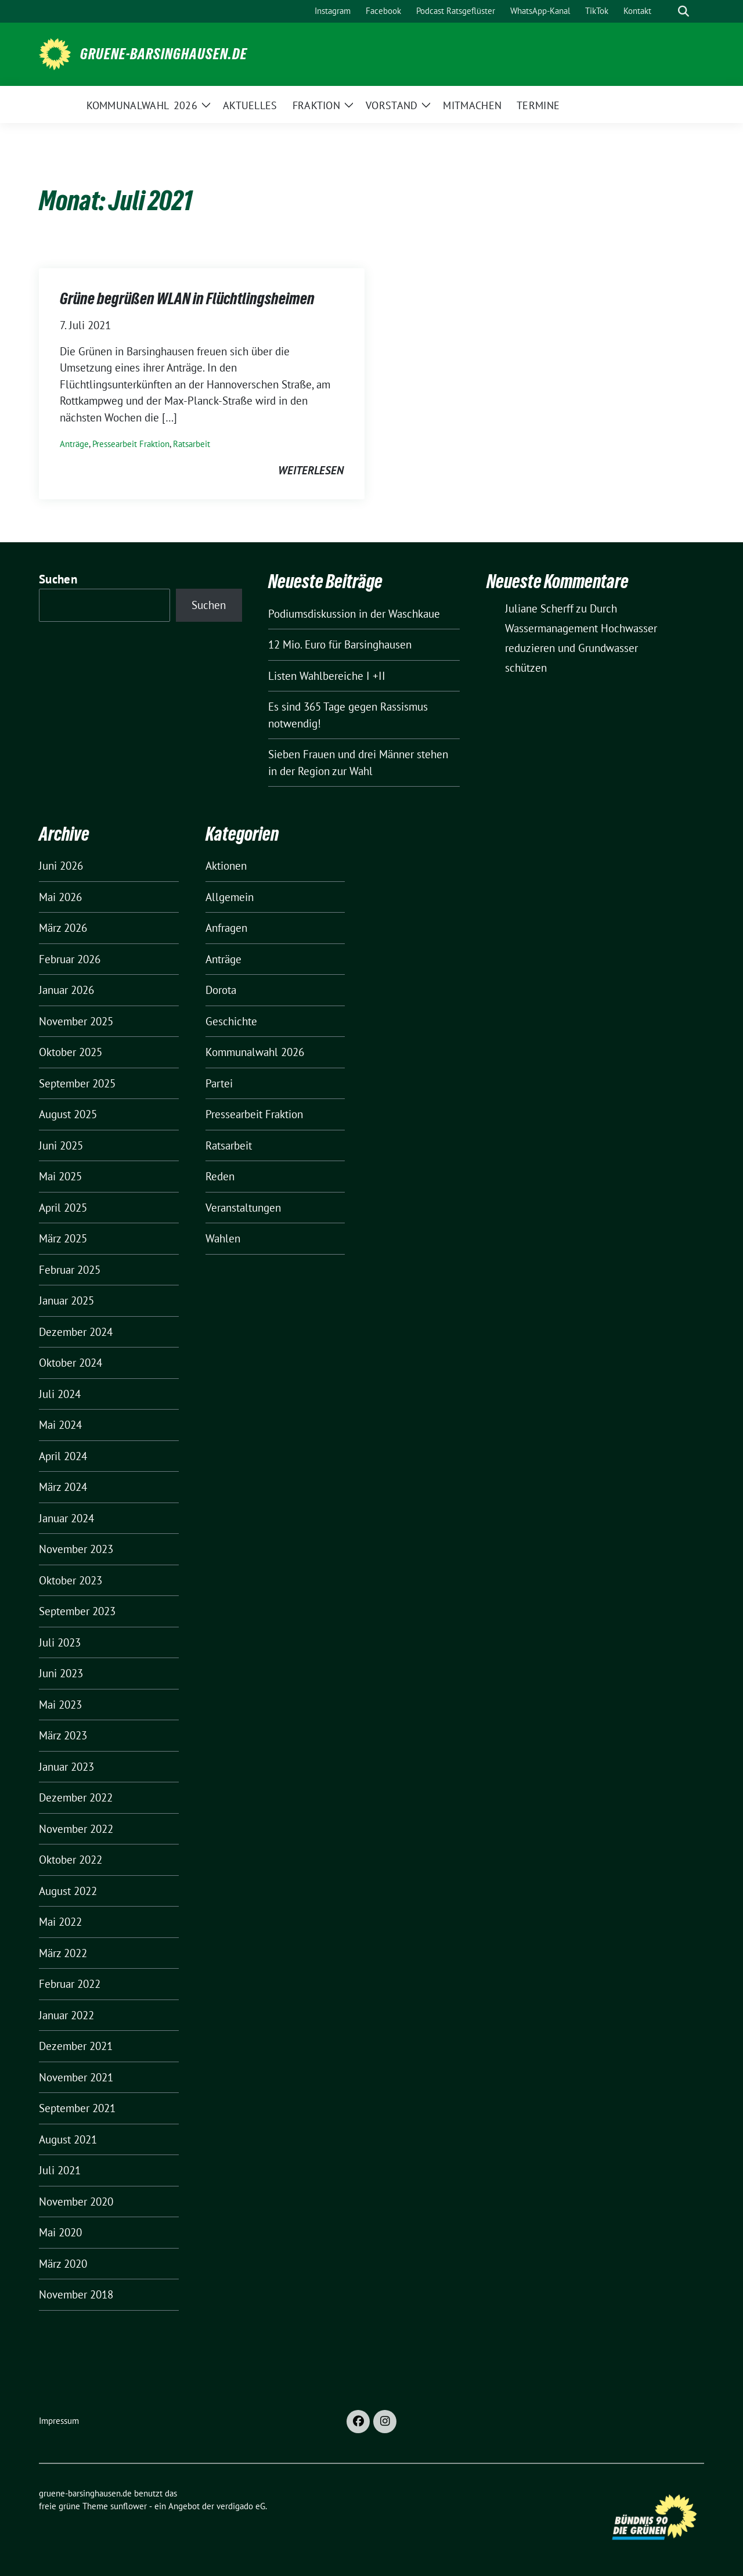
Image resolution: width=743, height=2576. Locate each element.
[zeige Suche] (683, 11)
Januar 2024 (66, 1518)
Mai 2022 (60, 1922)
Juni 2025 (61, 1145)
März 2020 (63, 2264)
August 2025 (68, 1114)
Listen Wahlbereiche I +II (326, 676)
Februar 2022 (69, 1984)
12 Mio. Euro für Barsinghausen (340, 644)
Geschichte (231, 1021)
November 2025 (76, 1021)
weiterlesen (311, 470)
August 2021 (68, 2139)
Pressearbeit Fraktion (130, 443)
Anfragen (226, 928)
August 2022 (68, 1891)
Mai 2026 (60, 897)
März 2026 (63, 928)
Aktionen (226, 866)
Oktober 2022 (70, 1860)
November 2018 (76, 2294)
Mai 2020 (60, 2232)
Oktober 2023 (70, 1580)
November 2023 (76, 1549)
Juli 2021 (60, 2170)
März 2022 (63, 1953)
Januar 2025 (66, 1300)
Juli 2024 (60, 1394)
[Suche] (667, 11)
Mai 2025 (60, 1176)
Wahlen (222, 1238)
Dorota (220, 990)
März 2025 (63, 1238)
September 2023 (77, 1611)
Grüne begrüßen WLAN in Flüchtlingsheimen (187, 298)
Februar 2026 (69, 959)
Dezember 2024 (76, 1332)
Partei (219, 1083)
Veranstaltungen (243, 1208)
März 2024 (63, 1487)
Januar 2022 (66, 2015)
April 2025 (63, 1208)
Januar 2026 (66, 990)
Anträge (74, 443)
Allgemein (229, 897)
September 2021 (77, 2108)
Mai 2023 (60, 1705)
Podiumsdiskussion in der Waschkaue (354, 614)
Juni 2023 (61, 1673)
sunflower (128, 2506)
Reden (220, 1176)
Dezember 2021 (76, 2046)
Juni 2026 (61, 866)
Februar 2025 (69, 1270)
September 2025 (77, 1083)
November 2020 (76, 2201)
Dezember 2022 (76, 1797)
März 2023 (63, 1735)
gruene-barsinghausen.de (163, 54)
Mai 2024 (60, 1425)
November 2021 (76, 2077)
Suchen (58, 579)
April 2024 (63, 1456)
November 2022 (76, 1829)
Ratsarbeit (191, 443)
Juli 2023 (60, 1642)
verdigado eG (241, 2506)
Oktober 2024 (70, 1363)
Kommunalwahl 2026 (254, 1052)
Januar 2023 (66, 1767)
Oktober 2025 (70, 1052)
